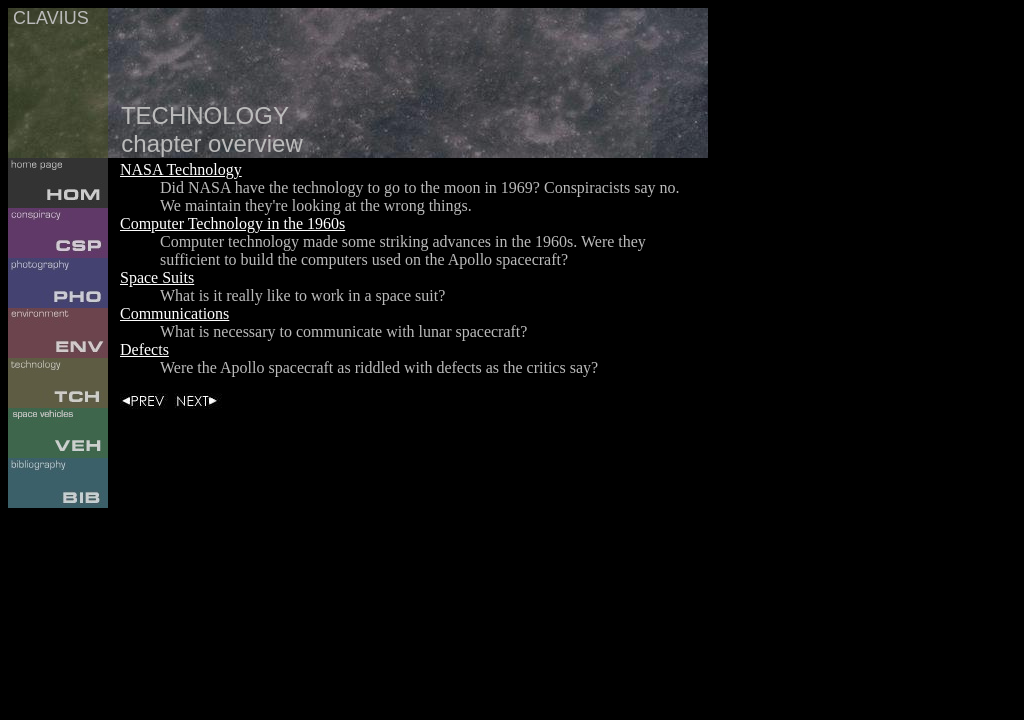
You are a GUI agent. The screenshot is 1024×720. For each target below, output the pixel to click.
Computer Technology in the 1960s (232, 223)
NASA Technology (181, 169)
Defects (144, 349)
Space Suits (157, 277)
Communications (174, 313)
